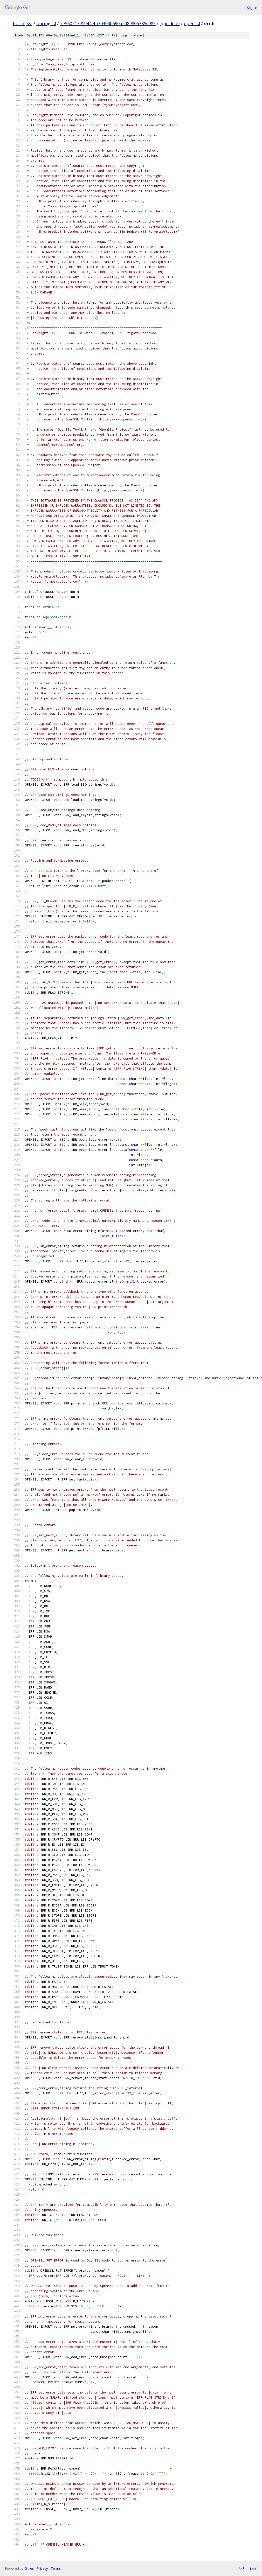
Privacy (42, 2568)
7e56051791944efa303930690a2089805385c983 (108, 23)
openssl (192, 23)
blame (138, 35)
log (124, 35)
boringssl (22, 23)
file (112, 35)
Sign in (252, 7)
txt (242, 2568)
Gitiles (29, 2568)
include (172, 23)
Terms (56, 2568)
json (253, 2568)
